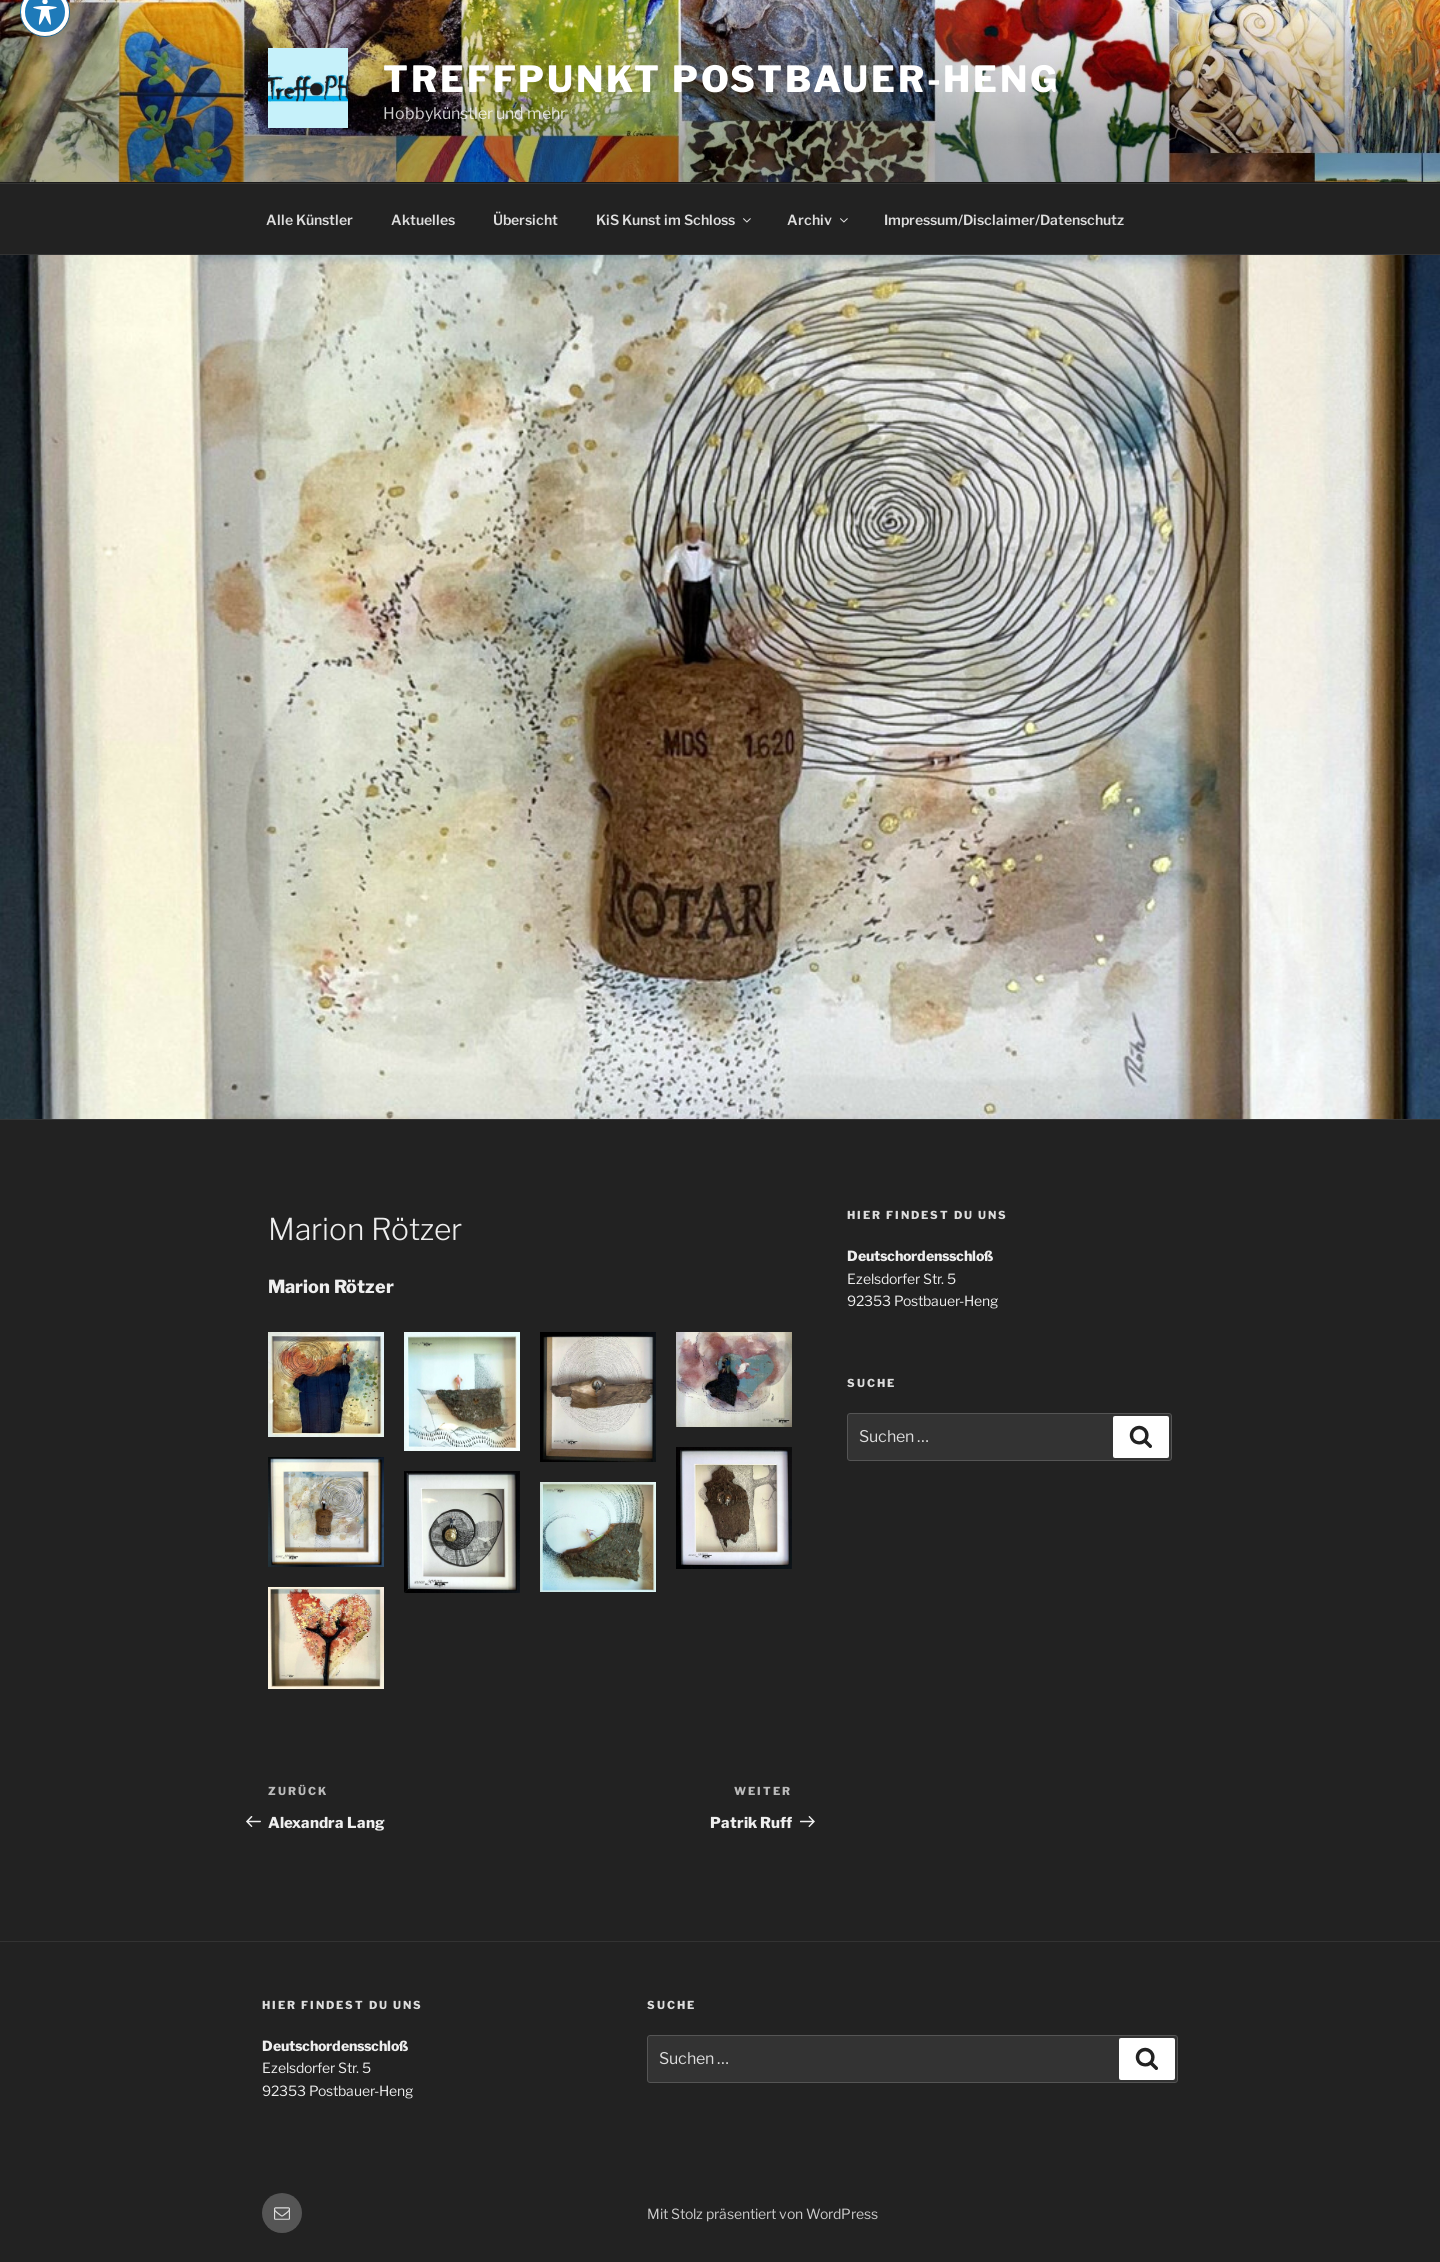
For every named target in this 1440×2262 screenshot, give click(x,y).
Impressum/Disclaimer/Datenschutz (1004, 219)
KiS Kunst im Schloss (675, 219)
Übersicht (525, 219)
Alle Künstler (309, 219)
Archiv (819, 219)
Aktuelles (423, 219)
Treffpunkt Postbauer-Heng (721, 79)
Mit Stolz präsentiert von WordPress (762, 2213)
